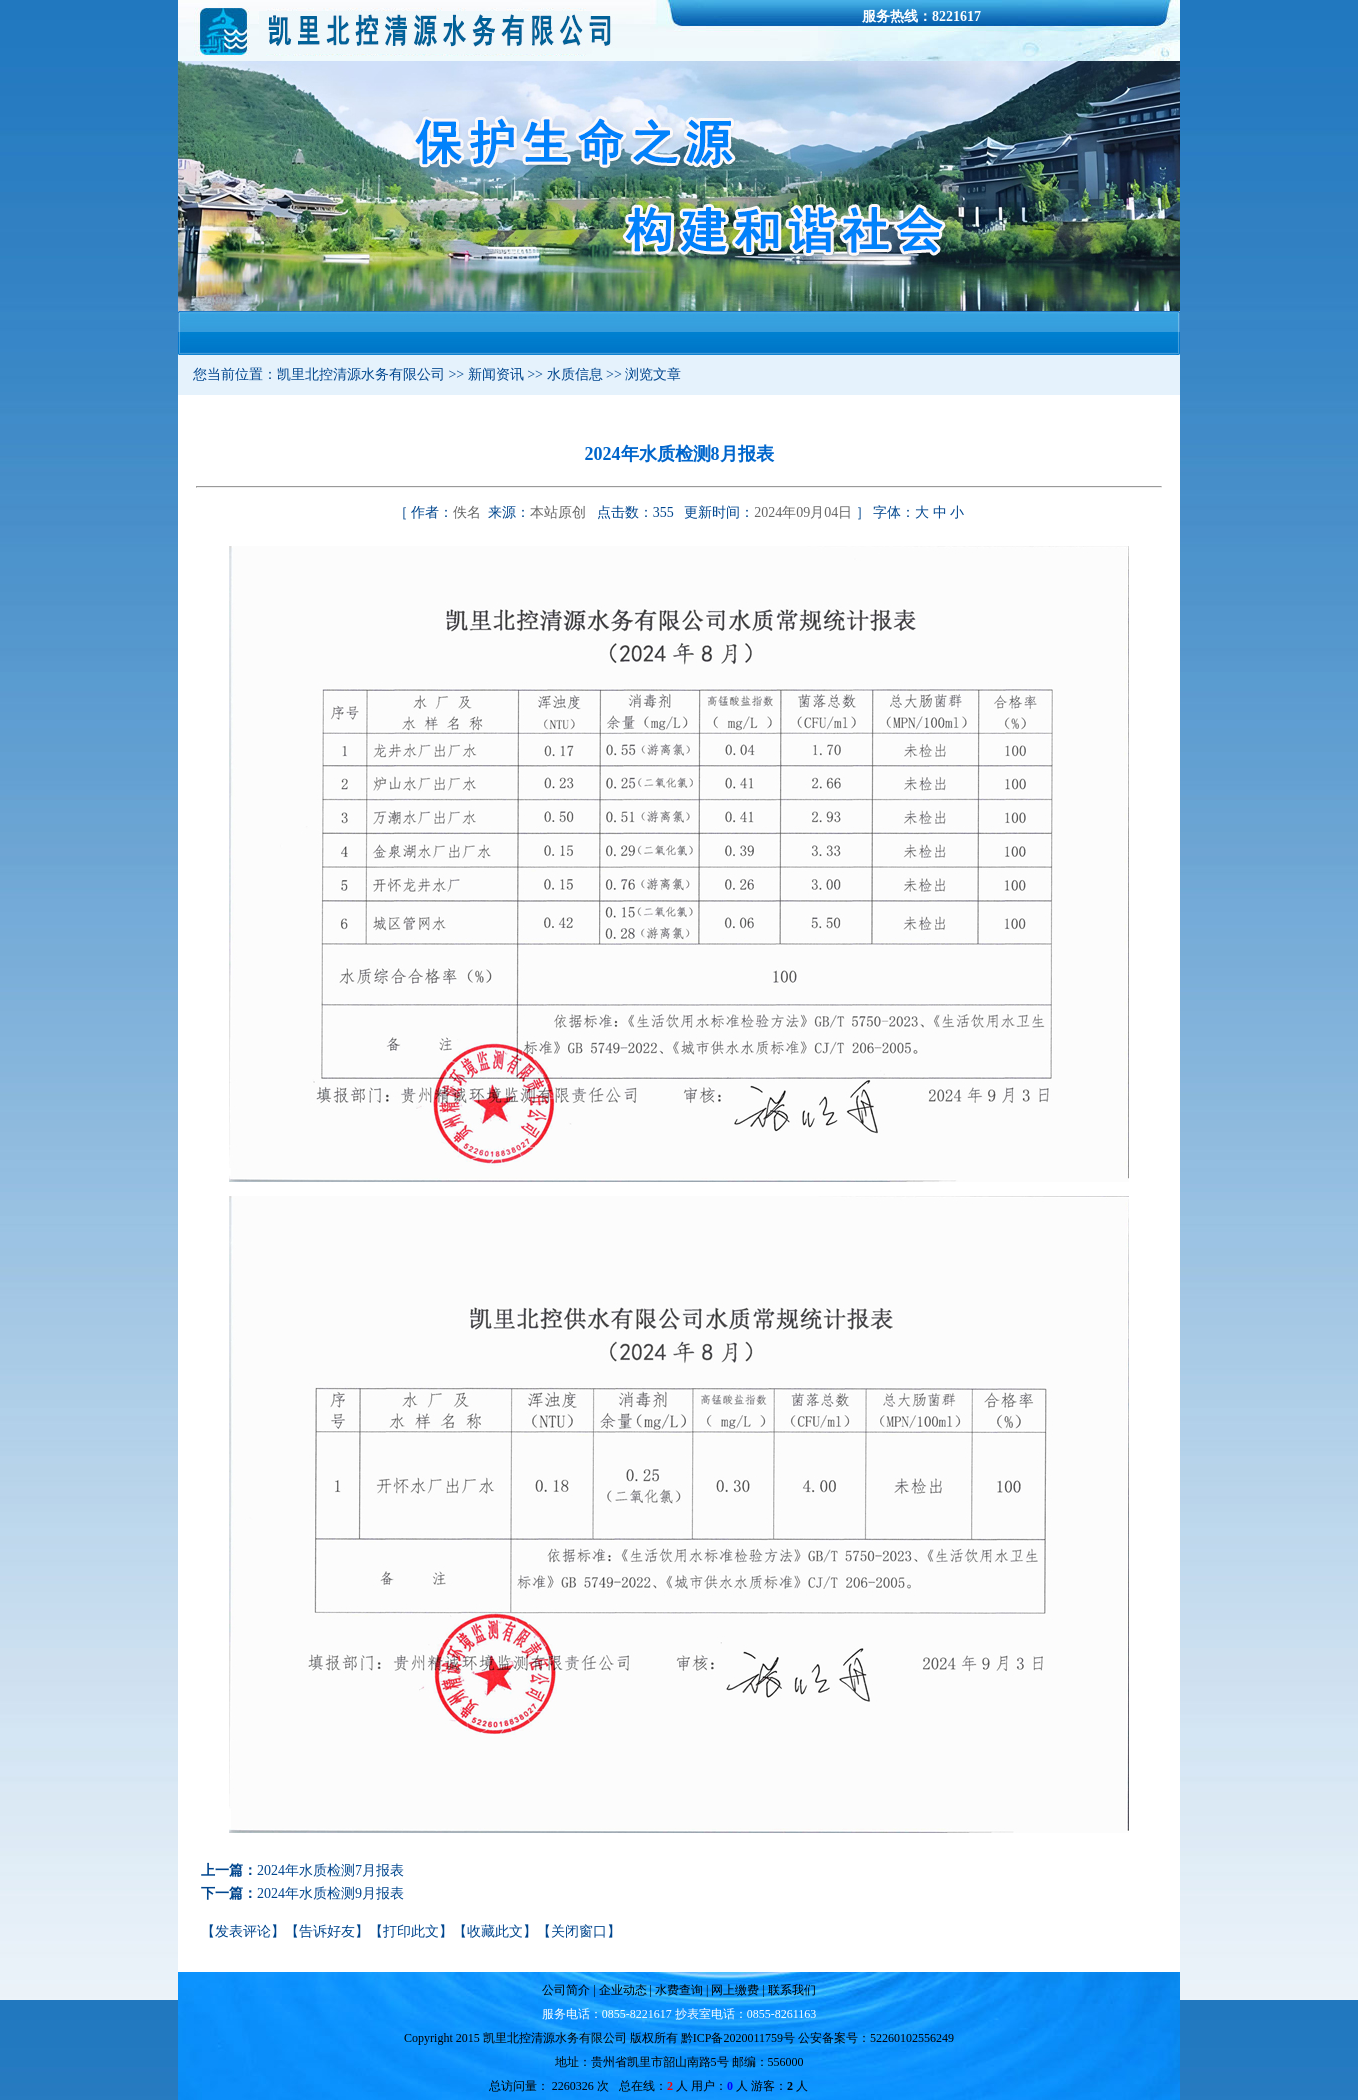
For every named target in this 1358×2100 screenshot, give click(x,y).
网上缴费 (736, 1990)
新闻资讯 (496, 374)
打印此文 (411, 1931)
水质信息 (575, 374)
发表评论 (243, 1931)
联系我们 (790, 1990)
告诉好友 (327, 1931)
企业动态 (623, 1990)
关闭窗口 (579, 1931)
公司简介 (567, 1990)
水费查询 (677, 1990)
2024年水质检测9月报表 (330, 1893)
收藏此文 (495, 1931)
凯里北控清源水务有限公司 (361, 374)
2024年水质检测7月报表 (330, 1870)
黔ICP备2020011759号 (738, 2038)
